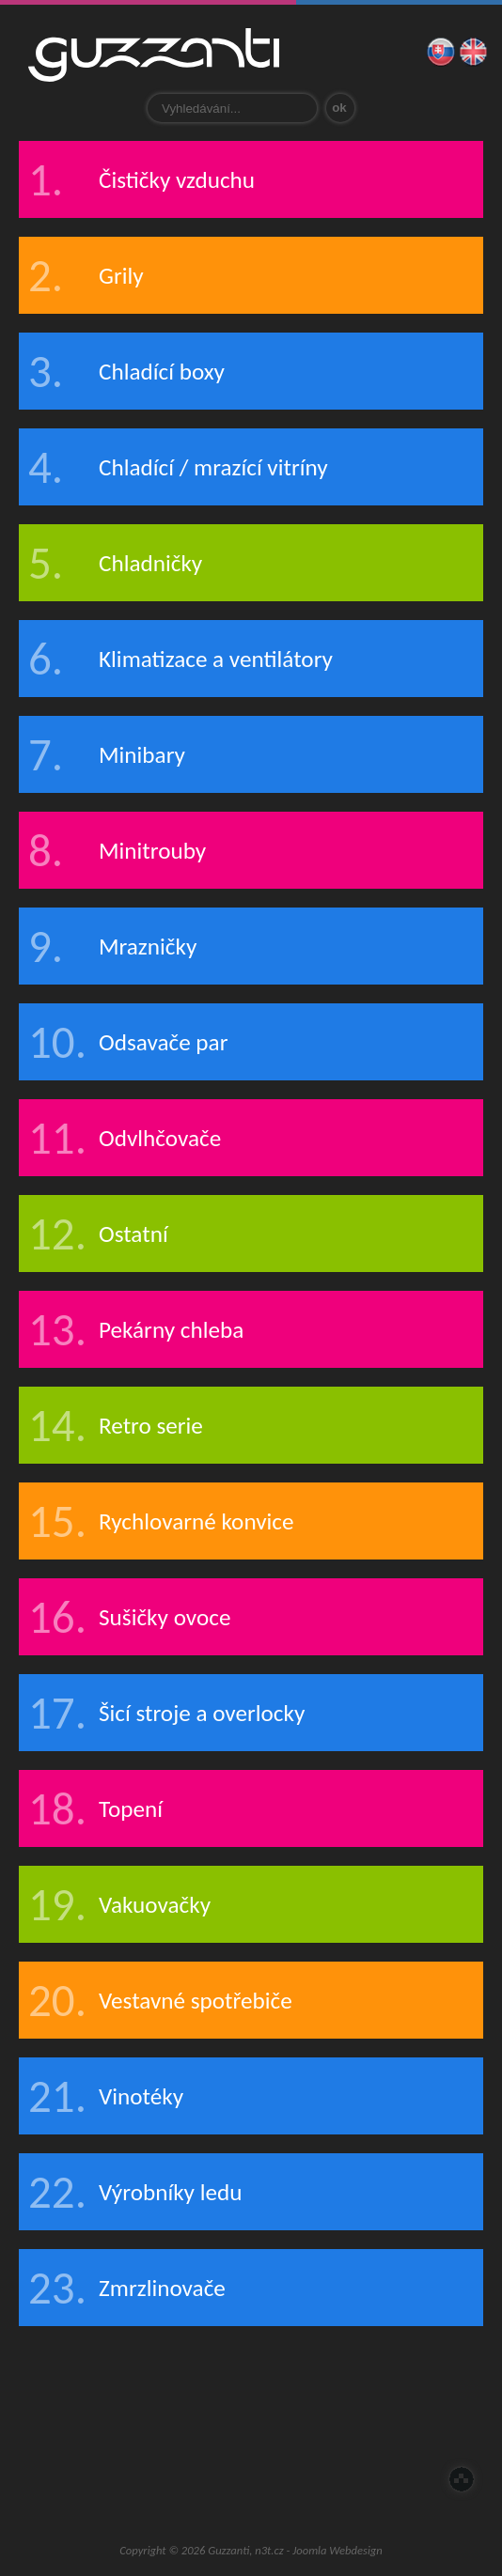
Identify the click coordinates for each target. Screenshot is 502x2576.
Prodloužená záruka (364, 2413)
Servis (288, 2413)
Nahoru (461, 2479)
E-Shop (439, 2413)
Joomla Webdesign (337, 2550)
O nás (138, 2413)
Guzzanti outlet (251, 2482)
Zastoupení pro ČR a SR (213, 2413)
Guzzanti (153, 55)
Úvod (63, 2413)
